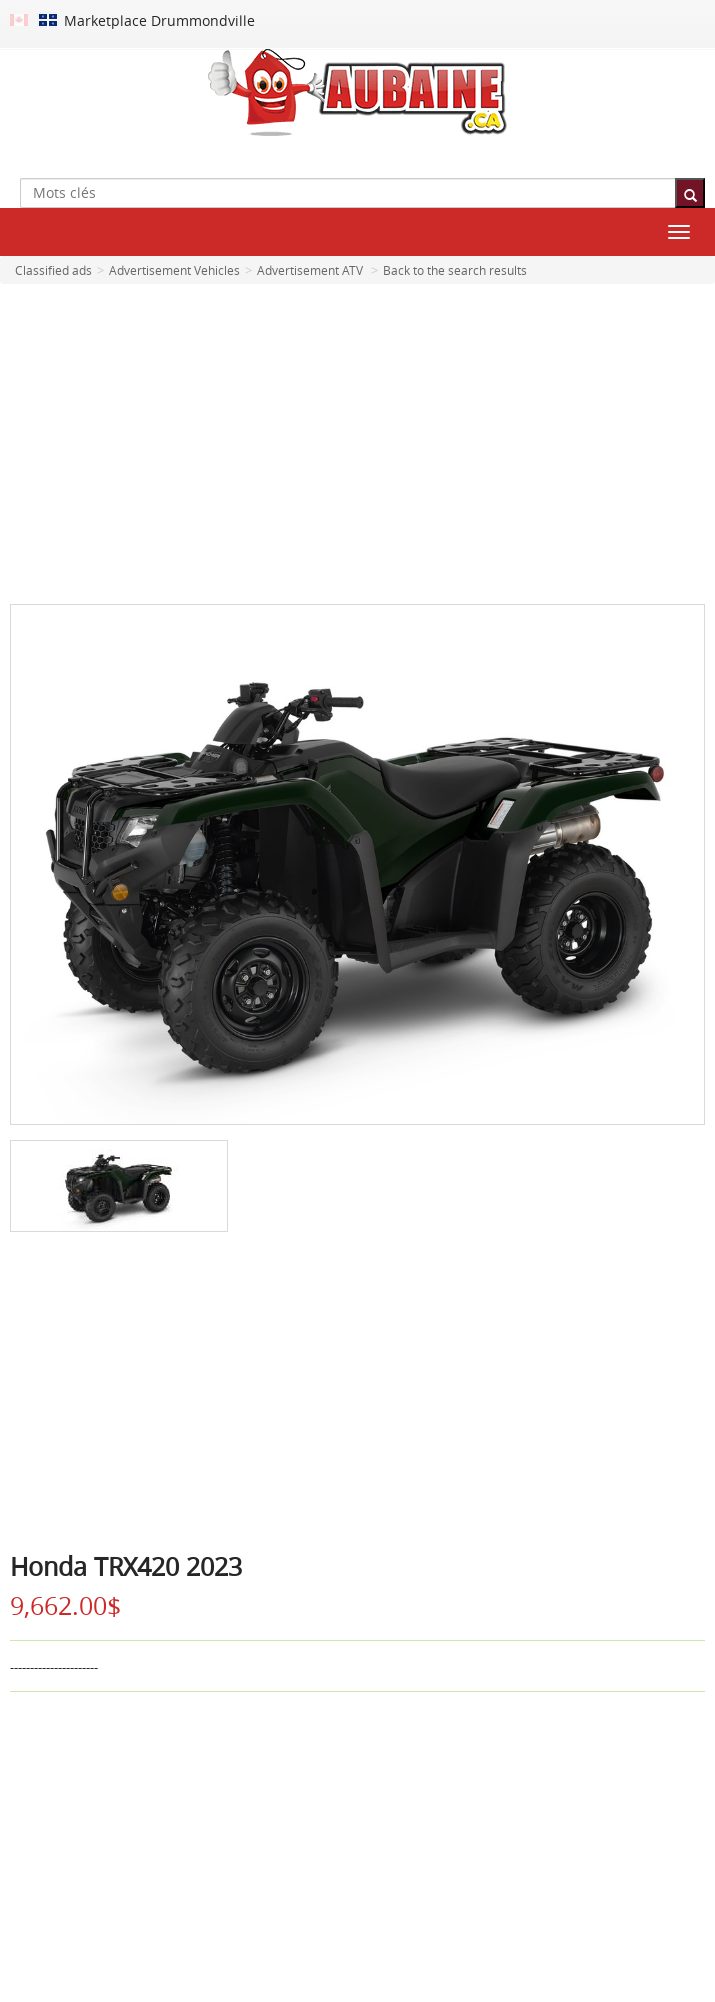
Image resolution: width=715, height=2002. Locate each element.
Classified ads (53, 270)
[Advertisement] (357, 444)
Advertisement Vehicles (174, 270)
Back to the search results (455, 270)
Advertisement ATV (310, 270)
